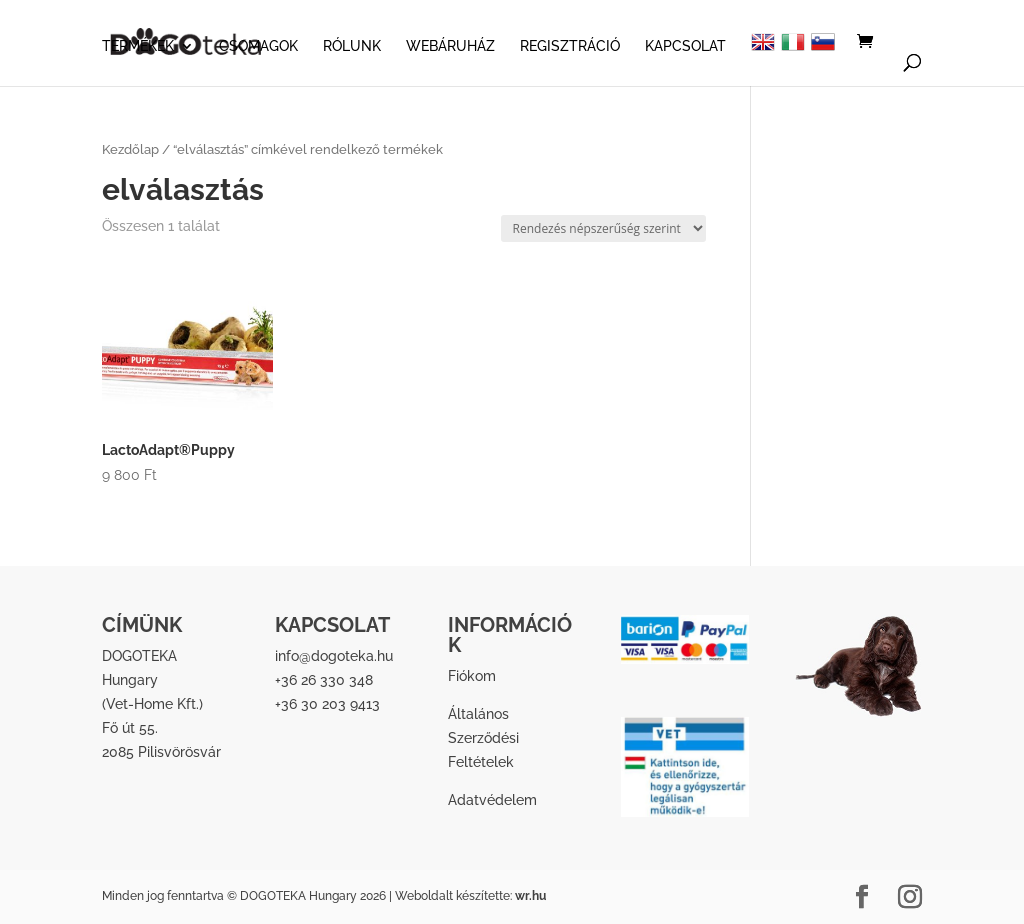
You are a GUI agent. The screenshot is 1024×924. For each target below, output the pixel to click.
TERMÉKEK (138, 46)
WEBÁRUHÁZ (450, 46)
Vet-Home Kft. (152, 704)
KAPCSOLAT (685, 46)
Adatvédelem (492, 800)
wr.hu (530, 896)
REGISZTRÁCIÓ (570, 46)
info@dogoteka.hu (334, 656)
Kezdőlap (130, 149)
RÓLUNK (352, 46)
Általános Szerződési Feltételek (483, 738)
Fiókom (472, 676)
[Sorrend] (603, 228)
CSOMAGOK (258, 46)
